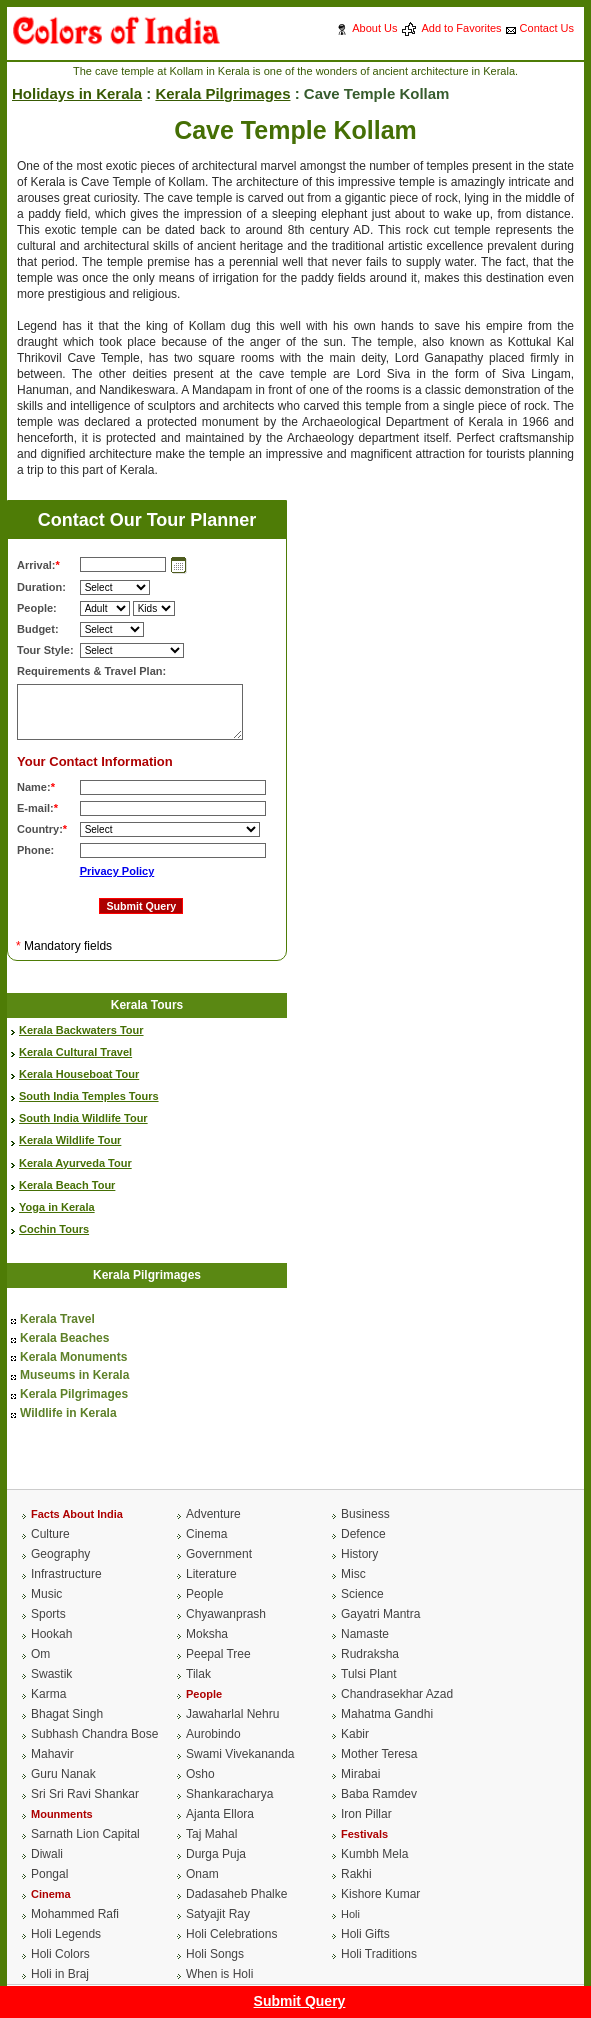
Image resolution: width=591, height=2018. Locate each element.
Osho (200, 1774)
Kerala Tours (147, 1005)
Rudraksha (370, 1654)
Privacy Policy (117, 871)
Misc (353, 1574)
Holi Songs (215, 1954)
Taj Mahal (211, 1834)
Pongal (49, 1874)
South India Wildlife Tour (83, 1118)
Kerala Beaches (64, 1338)
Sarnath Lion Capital (85, 1834)
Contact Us (547, 28)
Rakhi (356, 1874)
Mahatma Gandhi (387, 1714)
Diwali (47, 1854)
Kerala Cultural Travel (75, 1052)
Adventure (213, 1514)
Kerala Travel (57, 1319)
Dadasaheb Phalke (236, 1894)
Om (40, 1654)
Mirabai (360, 1774)
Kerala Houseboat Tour (79, 1074)
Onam (202, 1874)
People (204, 1594)
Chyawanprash (226, 1614)
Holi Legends (66, 1934)
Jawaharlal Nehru (232, 1714)
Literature (211, 1574)
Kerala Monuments (73, 1357)
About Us (374, 28)
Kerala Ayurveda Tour (75, 1163)
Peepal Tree (218, 1654)
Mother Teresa (379, 1754)
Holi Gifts (365, 1934)
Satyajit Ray (218, 1914)
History (359, 1554)
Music (46, 1594)
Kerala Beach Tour (67, 1185)
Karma (48, 1694)
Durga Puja (216, 1854)
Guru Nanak (63, 1774)
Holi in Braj (60, 1974)
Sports (48, 1614)
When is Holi (219, 1974)
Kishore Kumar (380, 1894)
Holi (350, 1914)
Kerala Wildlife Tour (70, 1140)
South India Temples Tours (89, 1096)
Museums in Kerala (74, 1375)
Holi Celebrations (231, 1934)
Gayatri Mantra (380, 1614)
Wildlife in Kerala (68, 1413)
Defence (363, 1534)
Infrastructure (66, 1574)
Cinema (206, 1534)
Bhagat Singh (67, 1714)
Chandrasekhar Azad (397, 1694)
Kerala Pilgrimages (222, 93)
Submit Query (300, 2001)
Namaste (365, 1634)
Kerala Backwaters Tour (81, 1030)
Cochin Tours (54, 1229)
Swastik (51, 1674)
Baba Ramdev (379, 1794)
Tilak (198, 1674)
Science (362, 1594)
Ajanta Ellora (220, 1814)
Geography (60, 1554)
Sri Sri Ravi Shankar (85, 1794)
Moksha (207, 1634)
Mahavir (52, 1754)
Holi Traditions (379, 1954)
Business (365, 1514)
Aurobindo (213, 1734)
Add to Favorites (461, 28)
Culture (50, 1534)
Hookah (51, 1634)
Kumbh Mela (374, 1854)
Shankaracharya (229, 1794)
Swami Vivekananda (240, 1754)
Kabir (355, 1734)
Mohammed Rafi (75, 1914)
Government (219, 1554)
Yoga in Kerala (57, 1207)
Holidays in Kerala (77, 93)
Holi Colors (60, 1954)
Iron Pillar (366, 1814)
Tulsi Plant (369, 1674)
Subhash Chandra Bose (94, 1734)
